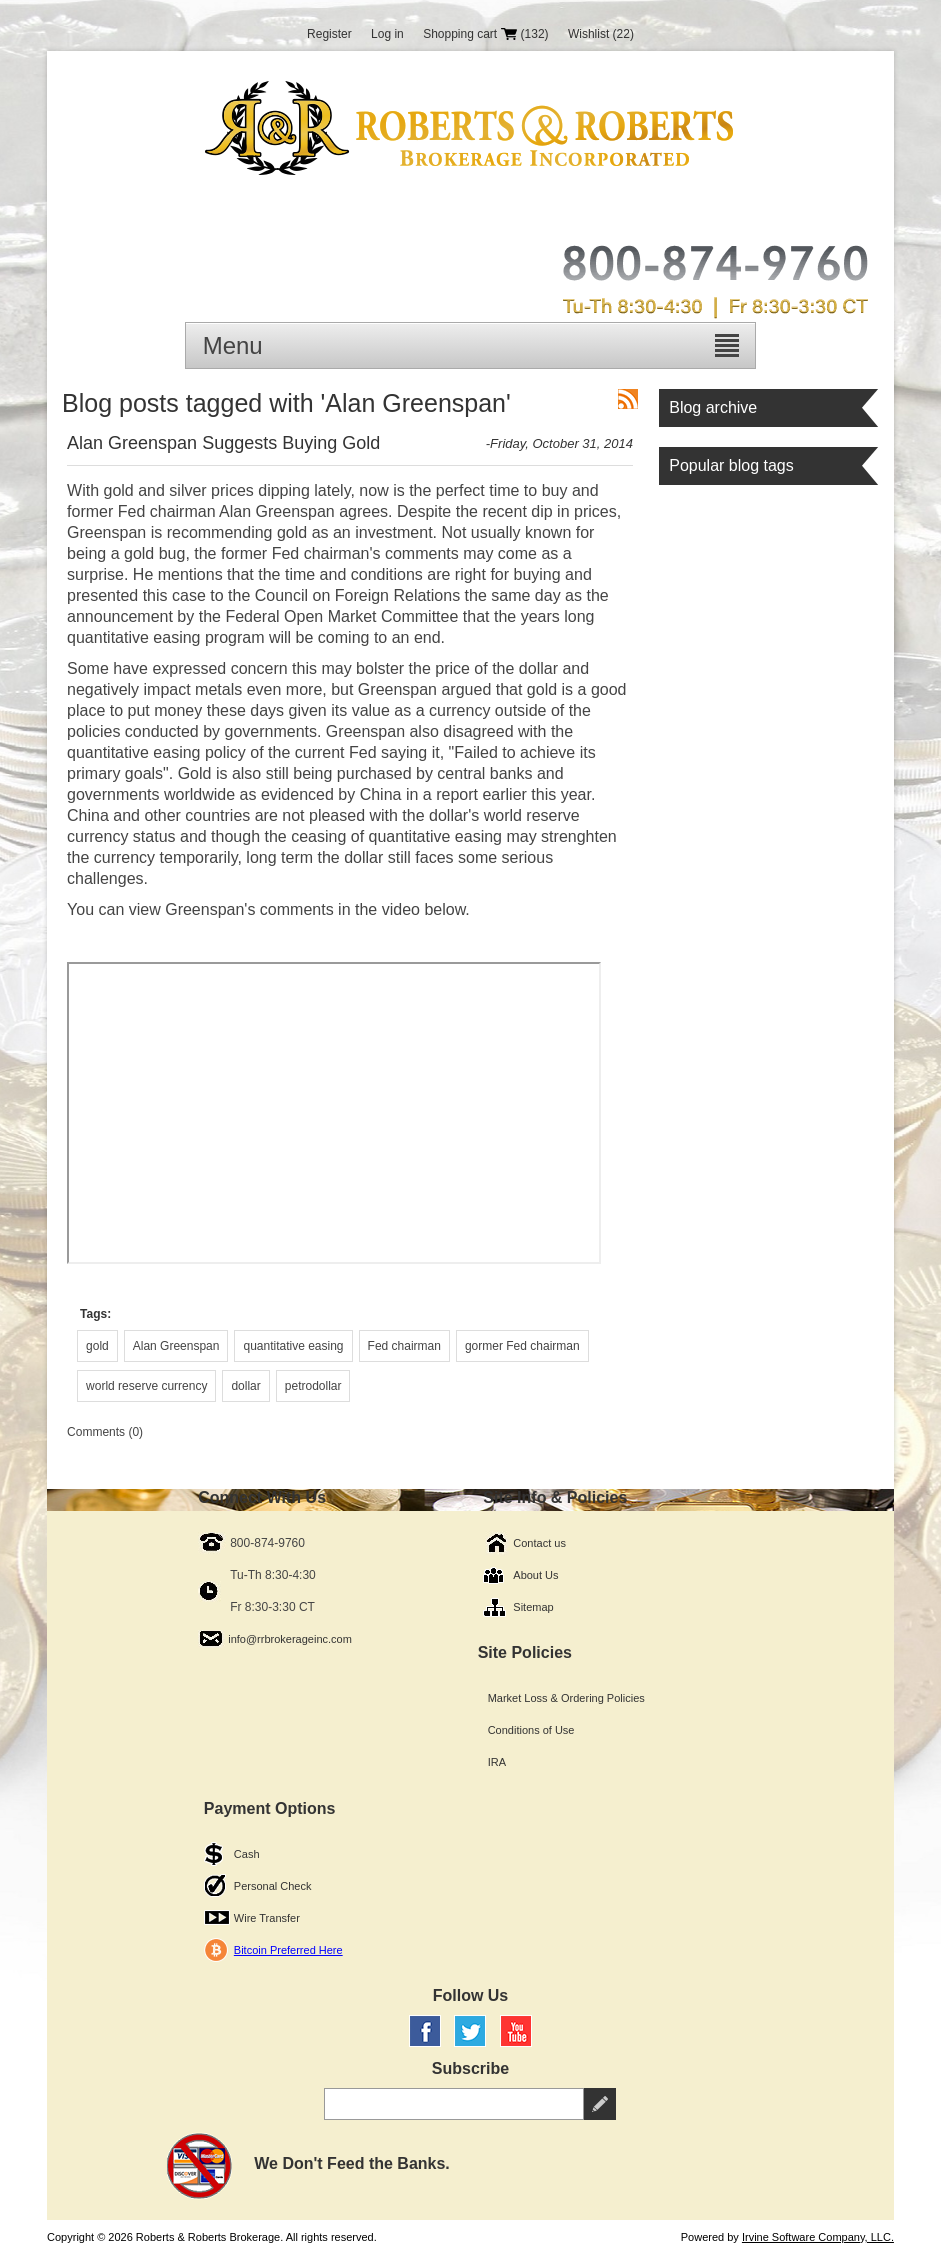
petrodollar (313, 1386)
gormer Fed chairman (522, 1346)
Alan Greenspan (176, 1346)
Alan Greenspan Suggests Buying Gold (223, 443)
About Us (535, 1575)
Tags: (95, 1314)
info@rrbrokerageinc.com (290, 1639)
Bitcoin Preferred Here (288, 1950)
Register (329, 34)
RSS (628, 399)
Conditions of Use (531, 1730)
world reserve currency (146, 1386)
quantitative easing (293, 1346)
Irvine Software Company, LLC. (818, 2237)
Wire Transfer (267, 1918)
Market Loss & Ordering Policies (566, 1698)
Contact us (539, 1543)
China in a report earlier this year (475, 794)
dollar (245, 1386)
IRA (497, 1762)
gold (97, 1346)
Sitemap (533, 1607)
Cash (247, 1854)
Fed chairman (404, 1346)
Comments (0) (105, 1432)
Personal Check (273, 1886)
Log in (387, 34)
